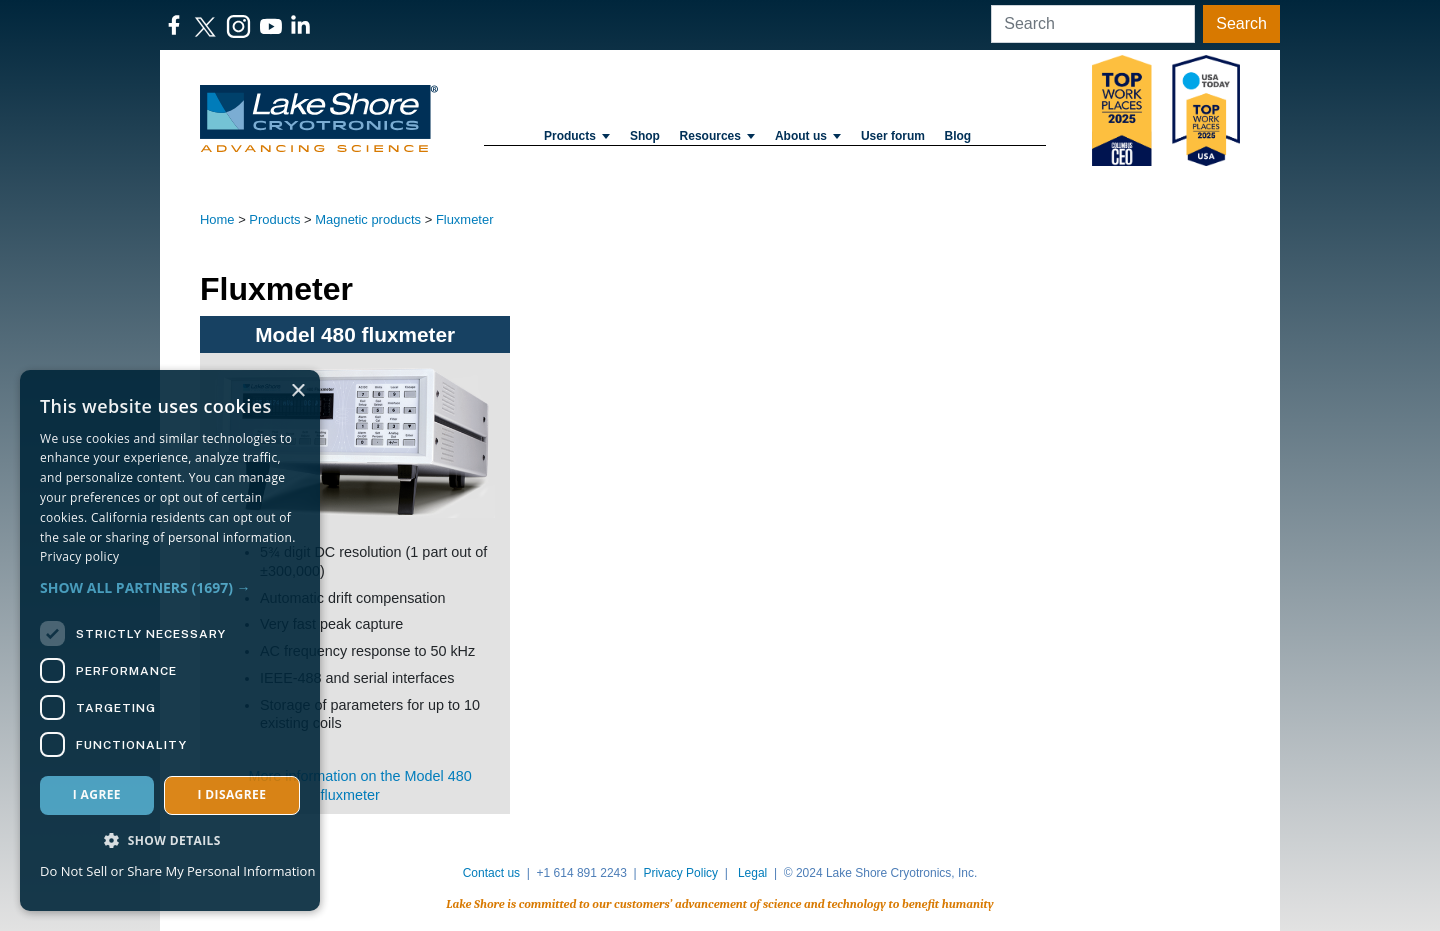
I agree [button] (97, 794)
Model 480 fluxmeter (355, 334)
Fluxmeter (465, 219)
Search (1241, 23)
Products (577, 136)
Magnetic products (368, 219)
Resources (718, 136)
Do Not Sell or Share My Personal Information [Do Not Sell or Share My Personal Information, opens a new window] (177, 871)
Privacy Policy (680, 873)
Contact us (491, 873)
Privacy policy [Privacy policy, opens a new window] (79, 556)
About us (808, 136)
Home (217, 219)
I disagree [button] (231, 794)
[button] (170, 587)
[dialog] (170, 640)
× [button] (297, 391)
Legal (752, 873)
